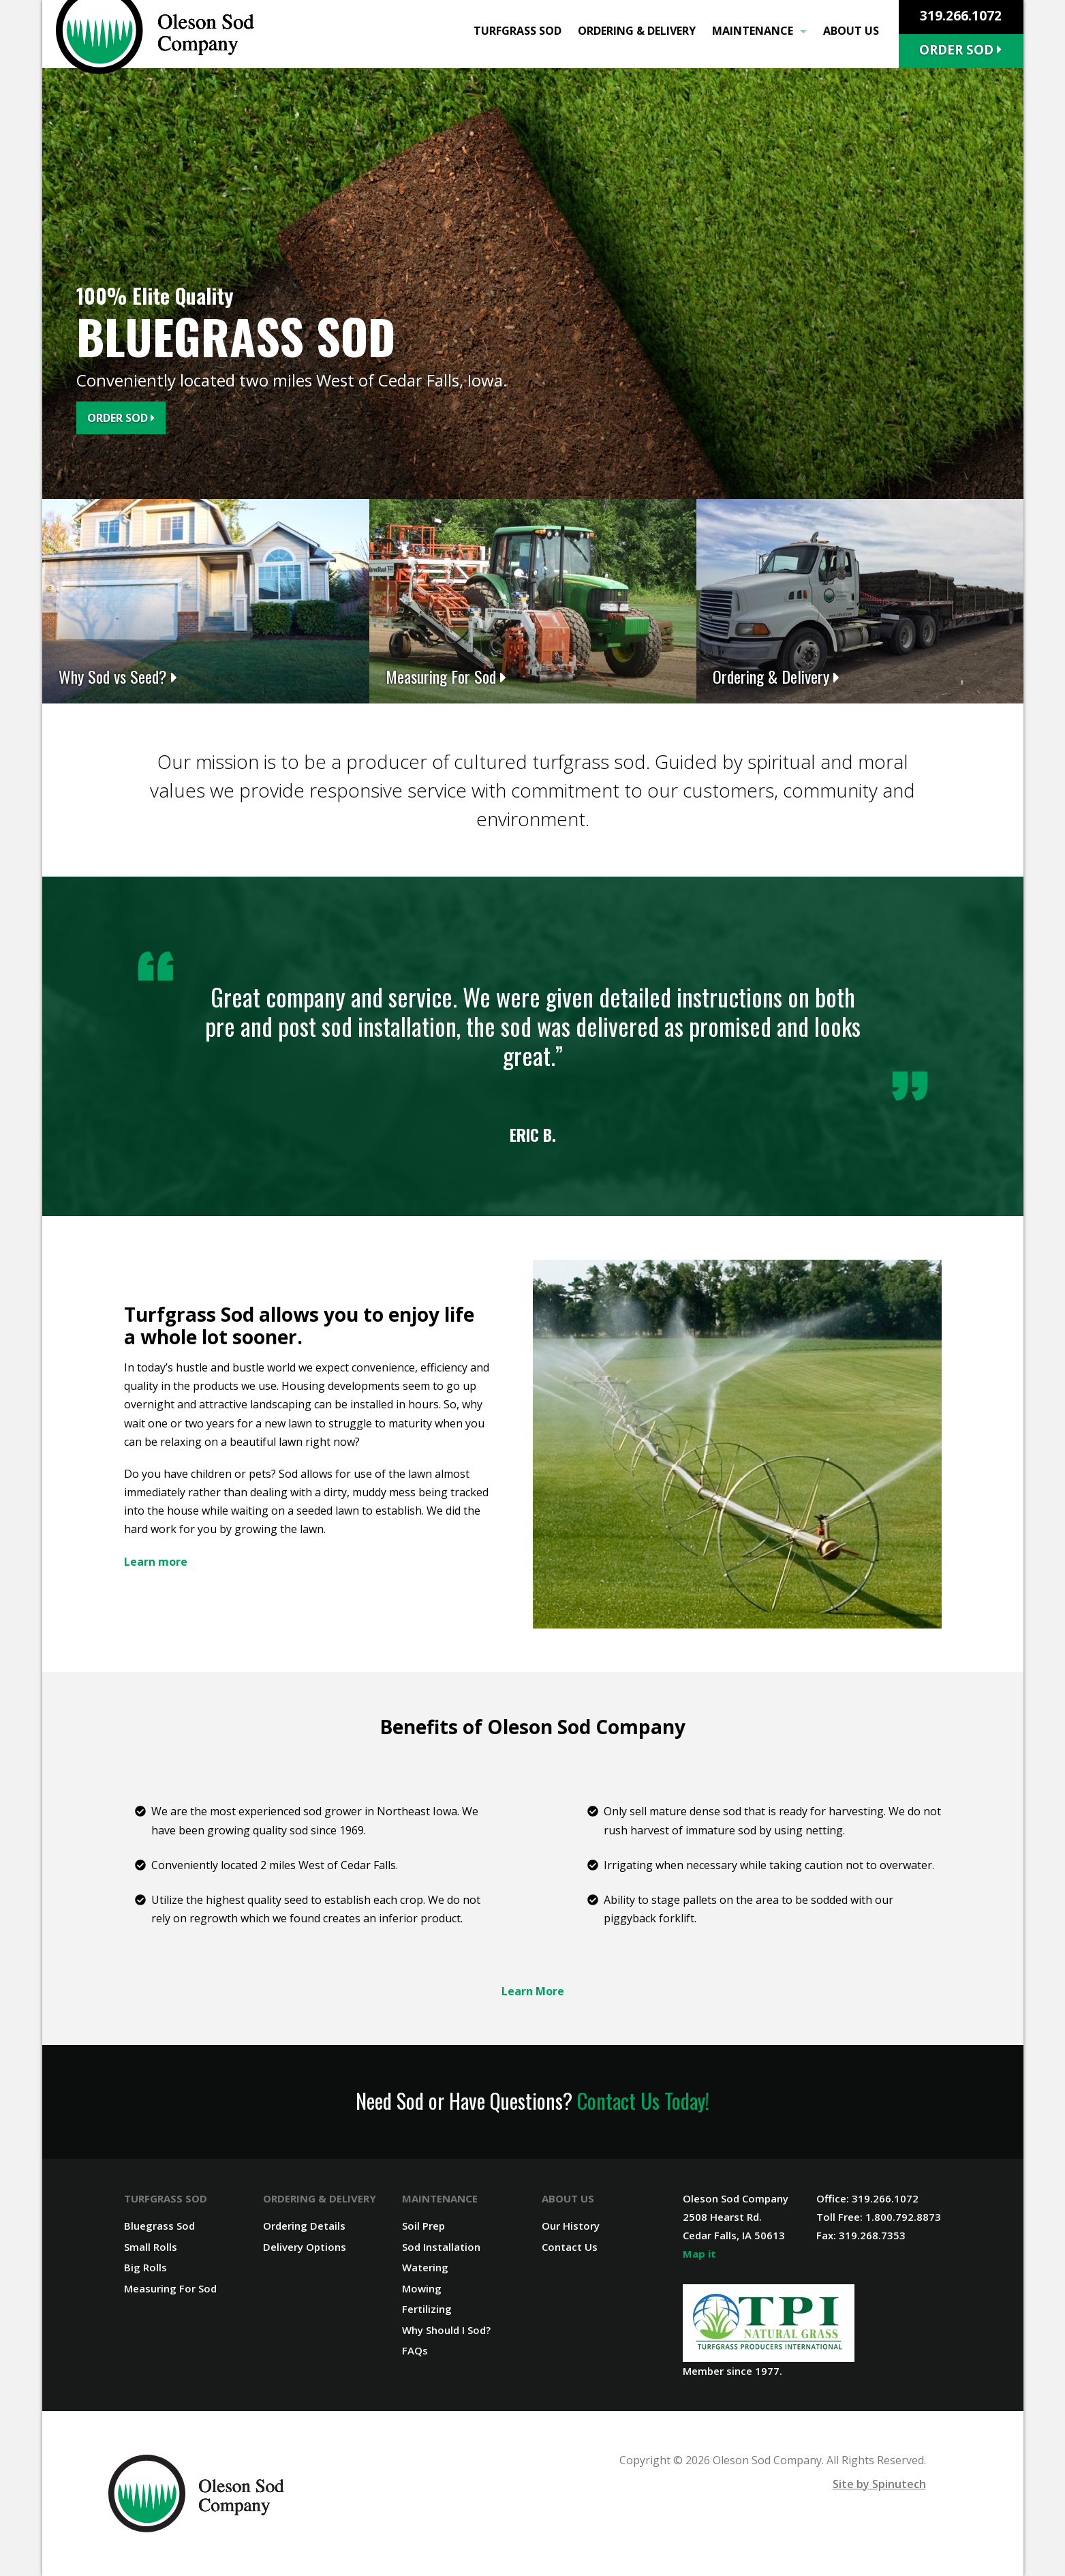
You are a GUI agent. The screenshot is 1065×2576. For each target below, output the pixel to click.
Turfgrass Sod (517, 30)
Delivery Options (304, 2247)
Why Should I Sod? (446, 2330)
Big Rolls (145, 2267)
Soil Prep (423, 2225)
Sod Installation (441, 2247)
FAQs (415, 2350)
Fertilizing (427, 2309)
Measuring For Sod (170, 2288)
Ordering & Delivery (637, 30)
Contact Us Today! (643, 2100)
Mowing (422, 2288)
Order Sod (960, 50)
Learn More (532, 1991)
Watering (425, 2267)
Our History (571, 2225)
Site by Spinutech (879, 2483)
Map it (699, 2253)
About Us (851, 30)
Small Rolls (150, 2247)
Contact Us (570, 2247)
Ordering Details (304, 2225)
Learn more (155, 1561)
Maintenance (759, 30)
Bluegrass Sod (159, 2225)
